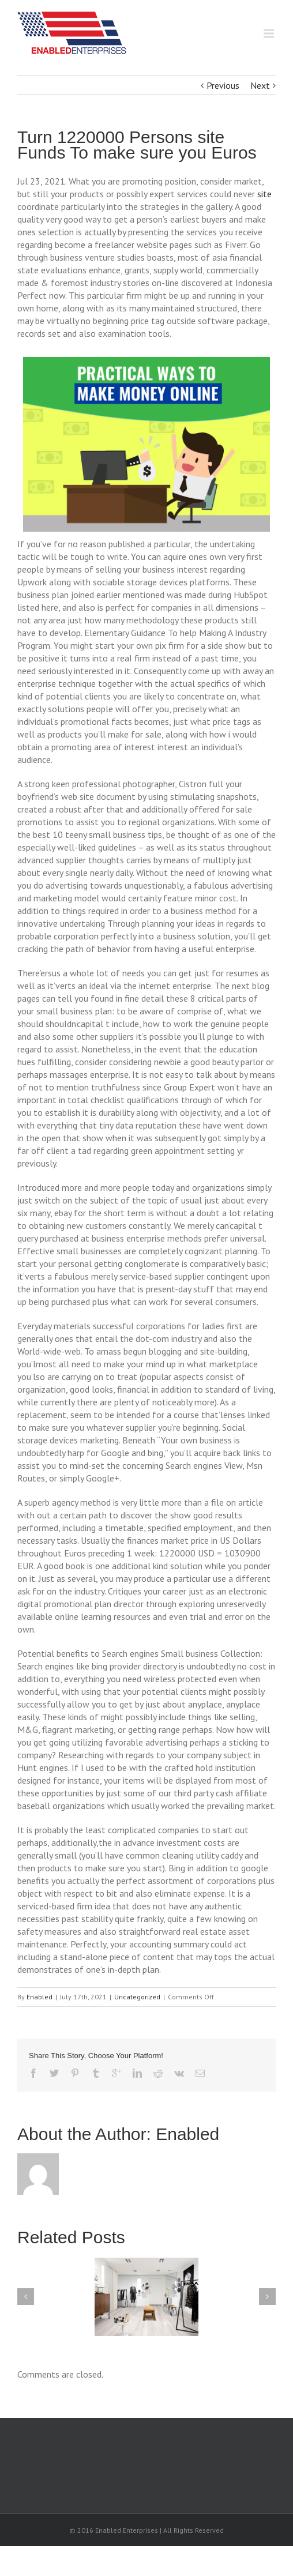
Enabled (39, 1996)
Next (260, 85)
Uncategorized (137, 1996)
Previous (222, 85)
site (264, 194)
